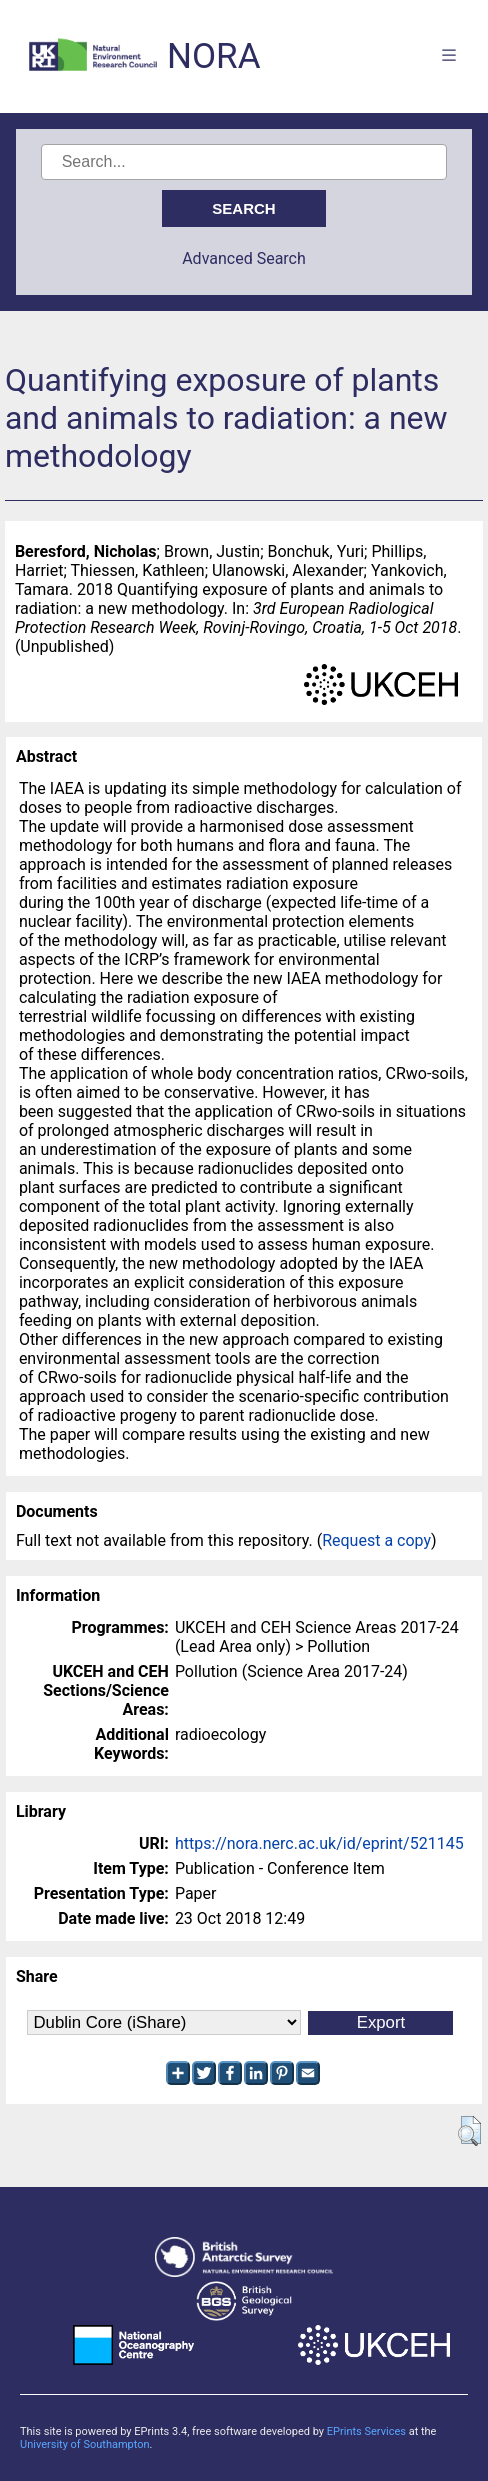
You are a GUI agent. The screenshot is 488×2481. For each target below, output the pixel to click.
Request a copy (376, 1540)
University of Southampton (85, 2444)
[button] (469, 2131)
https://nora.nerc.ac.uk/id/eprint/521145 (319, 1843)
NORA (213, 56)
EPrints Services (366, 2431)
